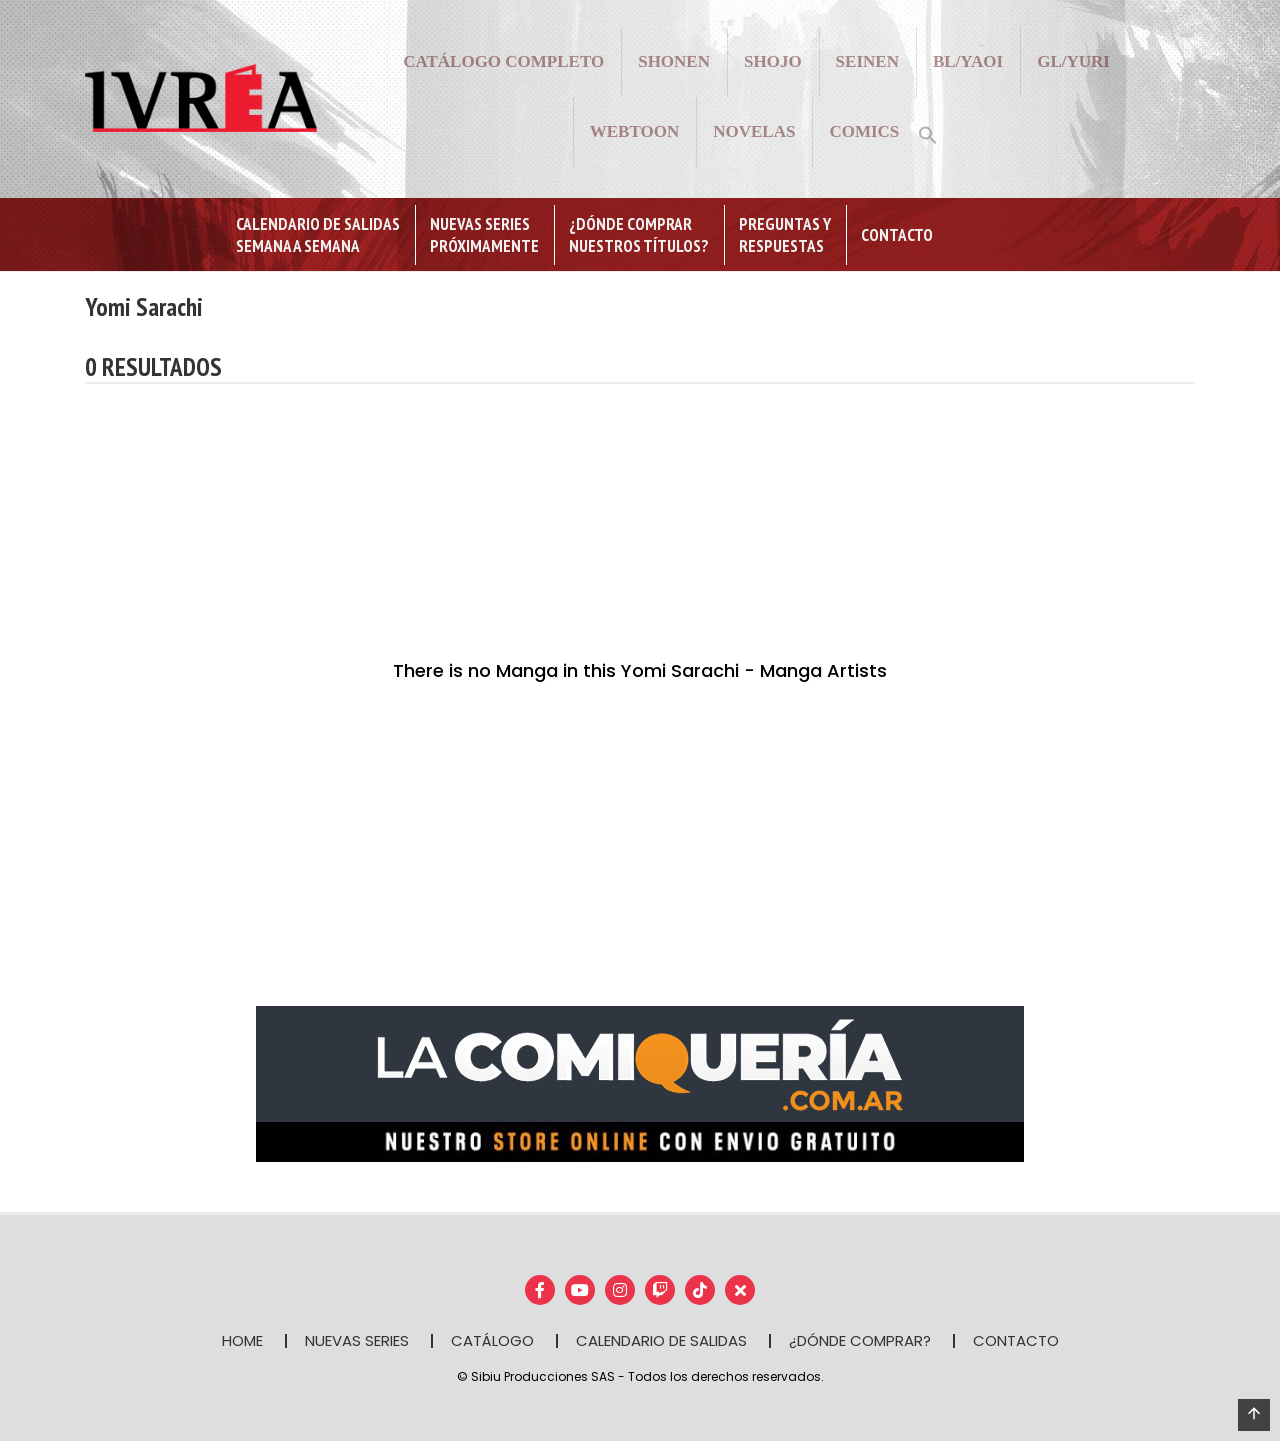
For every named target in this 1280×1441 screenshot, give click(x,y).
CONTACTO (1016, 1340)
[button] (928, 133)
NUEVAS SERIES (357, 1340)
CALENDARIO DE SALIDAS (661, 1340)
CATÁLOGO (492, 1340)
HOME (242, 1340)
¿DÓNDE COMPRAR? (860, 1340)
